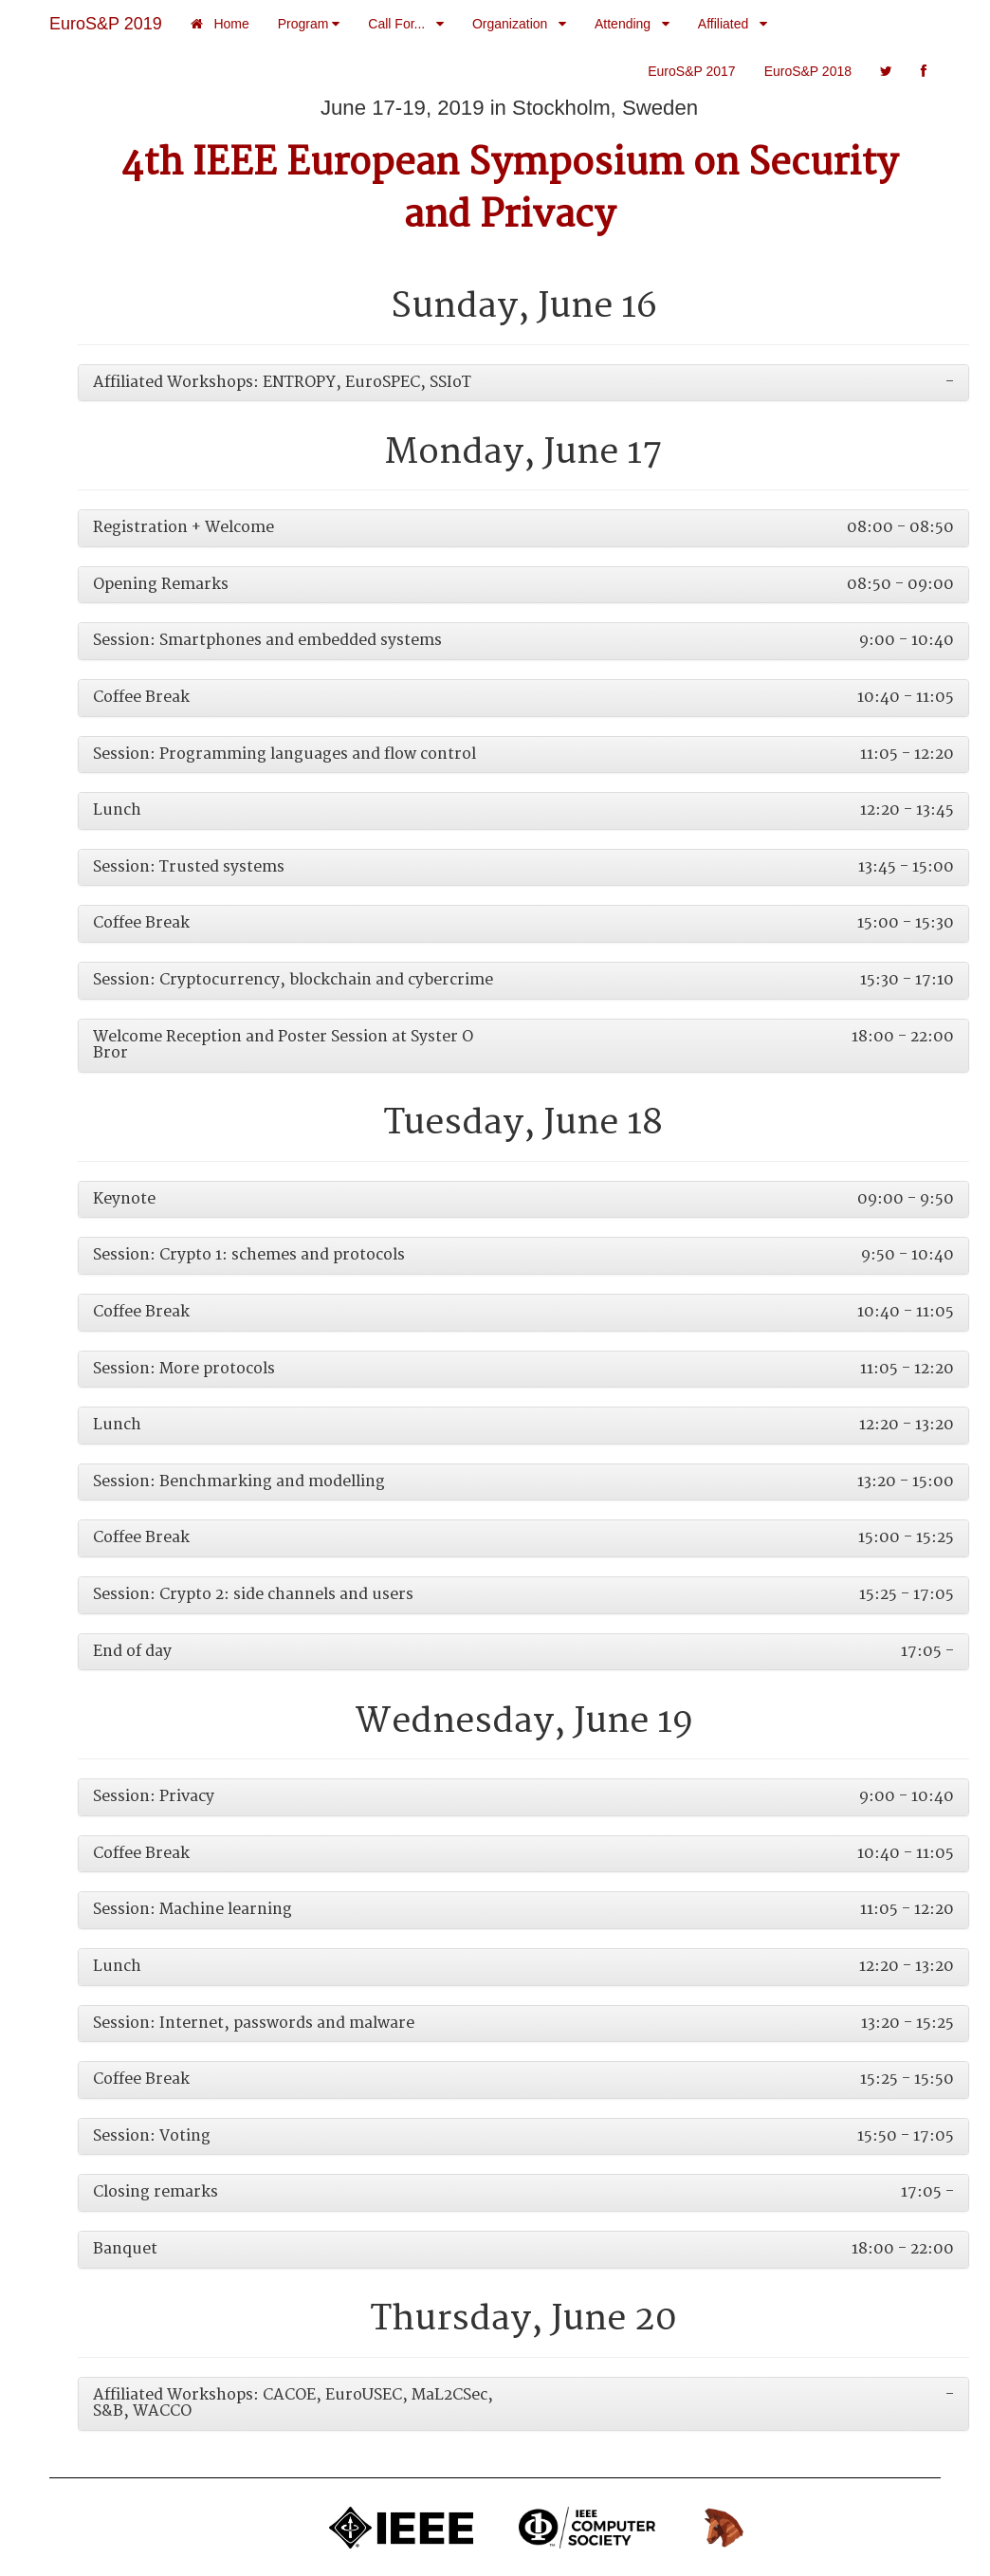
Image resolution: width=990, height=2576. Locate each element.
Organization (519, 23)
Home (220, 23)
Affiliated (732, 23)
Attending (632, 23)
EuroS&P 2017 (691, 71)
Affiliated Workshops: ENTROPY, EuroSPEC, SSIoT (282, 382)
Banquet (125, 2248)
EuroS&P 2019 (105, 23)
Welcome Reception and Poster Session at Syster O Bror (283, 1045)
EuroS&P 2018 (808, 71)
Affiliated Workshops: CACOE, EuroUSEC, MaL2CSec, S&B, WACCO (293, 2403)
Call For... (406, 23)
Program (309, 23)
